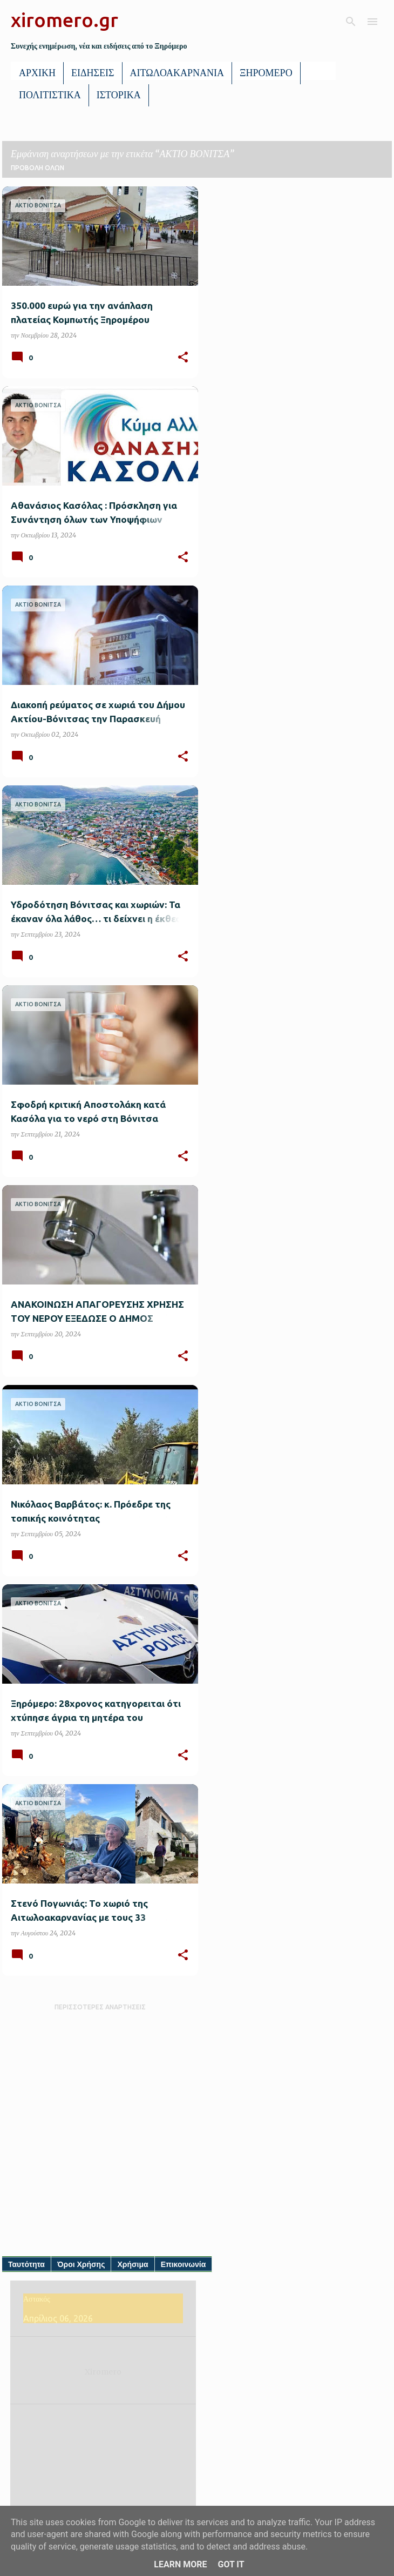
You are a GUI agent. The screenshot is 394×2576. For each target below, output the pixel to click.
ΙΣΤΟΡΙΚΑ (119, 95)
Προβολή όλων (37, 167)
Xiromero (105, 2372)
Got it (231, 2564)
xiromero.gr (64, 20)
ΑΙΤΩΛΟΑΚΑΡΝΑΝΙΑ (177, 73)
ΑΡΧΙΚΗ (37, 73)
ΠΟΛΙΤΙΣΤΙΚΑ (50, 95)
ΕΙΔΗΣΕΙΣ (92, 73)
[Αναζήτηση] (350, 22)
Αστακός (39, 2299)
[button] (182, 358)
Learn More (180, 2564)
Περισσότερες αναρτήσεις (100, 2006)
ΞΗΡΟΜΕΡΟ (266, 73)
